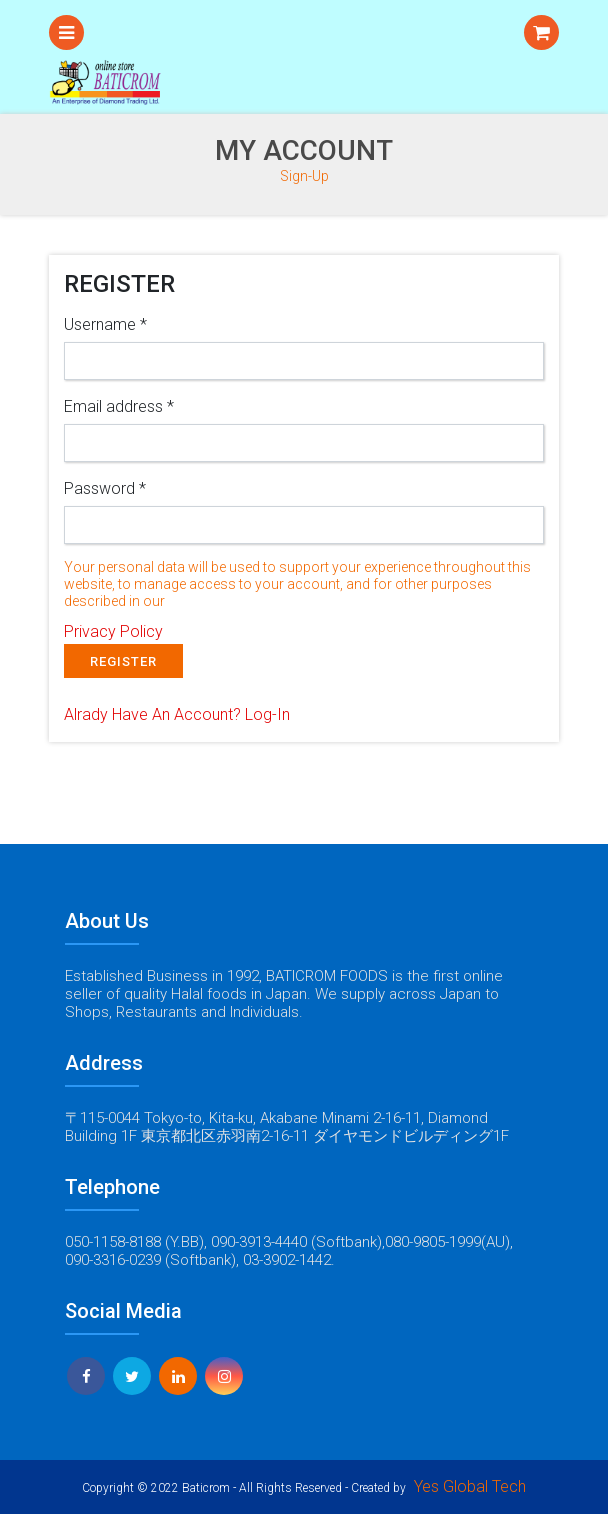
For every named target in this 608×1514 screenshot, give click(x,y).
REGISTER (123, 661)
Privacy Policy (113, 631)
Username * (105, 324)
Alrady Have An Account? (177, 714)
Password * (105, 488)
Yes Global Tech (470, 1486)
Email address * (119, 406)
